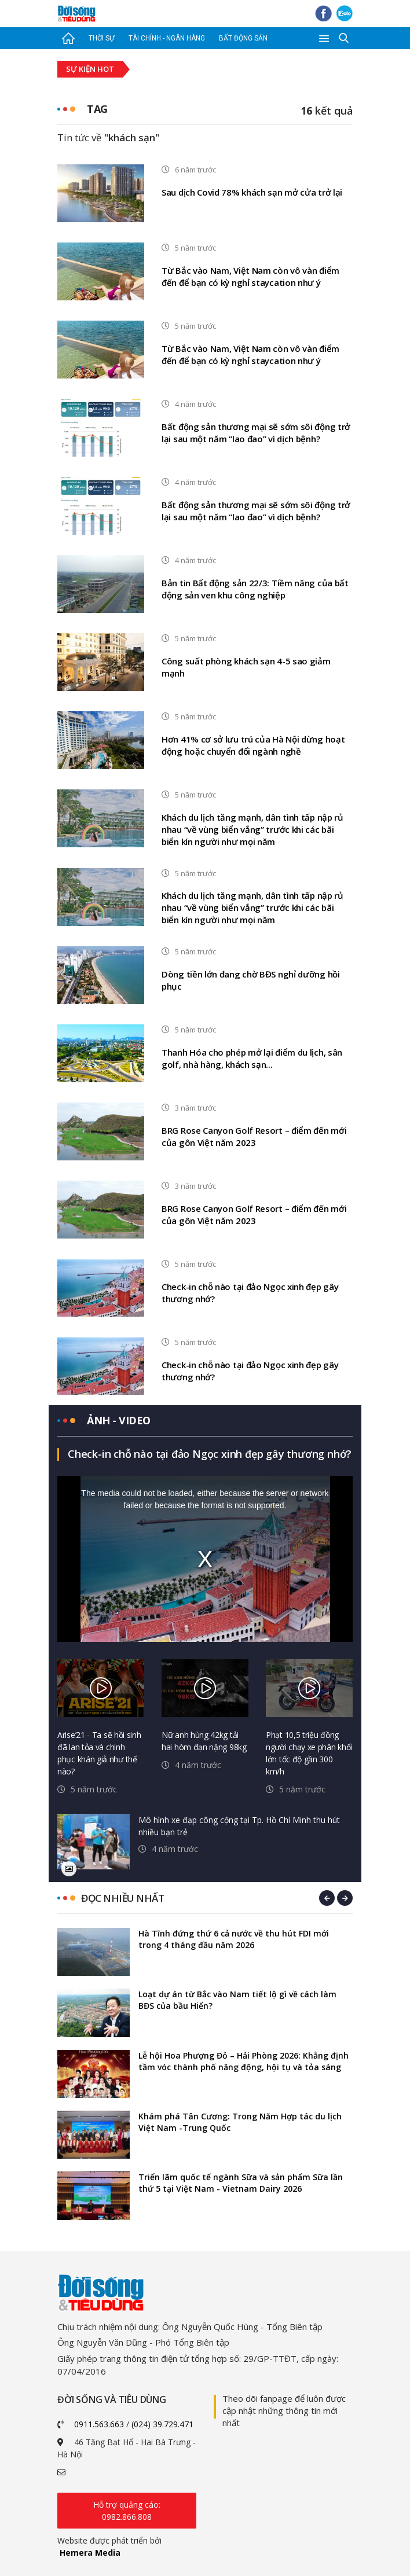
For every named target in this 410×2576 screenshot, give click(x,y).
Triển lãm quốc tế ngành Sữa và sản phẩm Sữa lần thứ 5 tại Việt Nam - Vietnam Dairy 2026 (240, 2183)
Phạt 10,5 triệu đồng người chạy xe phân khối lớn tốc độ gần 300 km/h (309, 1753)
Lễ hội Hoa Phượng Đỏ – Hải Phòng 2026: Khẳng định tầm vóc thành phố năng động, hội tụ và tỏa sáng (243, 2061)
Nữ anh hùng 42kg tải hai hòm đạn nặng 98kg (204, 1740)
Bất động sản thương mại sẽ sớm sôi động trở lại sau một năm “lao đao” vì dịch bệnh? (256, 432)
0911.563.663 (99, 2424)
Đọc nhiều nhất (122, 1898)
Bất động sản (243, 38)
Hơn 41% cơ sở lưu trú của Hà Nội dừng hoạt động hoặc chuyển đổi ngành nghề (253, 745)
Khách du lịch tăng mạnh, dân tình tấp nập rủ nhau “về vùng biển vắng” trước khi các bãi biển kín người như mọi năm (252, 829)
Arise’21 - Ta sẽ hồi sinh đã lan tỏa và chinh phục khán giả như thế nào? (99, 1753)
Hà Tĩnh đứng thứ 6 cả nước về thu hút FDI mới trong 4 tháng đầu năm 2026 (233, 1939)
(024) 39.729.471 (162, 2424)
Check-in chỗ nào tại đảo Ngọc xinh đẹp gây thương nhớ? (250, 1292)
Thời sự (101, 38)
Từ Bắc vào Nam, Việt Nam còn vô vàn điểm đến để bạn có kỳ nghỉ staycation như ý (250, 276)
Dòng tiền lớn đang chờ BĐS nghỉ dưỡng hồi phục (251, 980)
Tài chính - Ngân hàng (167, 38)
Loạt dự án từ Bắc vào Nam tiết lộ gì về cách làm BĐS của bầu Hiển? (237, 2000)
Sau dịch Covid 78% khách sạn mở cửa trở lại (252, 192)
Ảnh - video (119, 1420)
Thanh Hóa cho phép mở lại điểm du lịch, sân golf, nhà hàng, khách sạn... (252, 1058)
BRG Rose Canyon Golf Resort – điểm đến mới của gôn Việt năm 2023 (254, 1136)
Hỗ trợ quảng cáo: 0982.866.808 (126, 2510)
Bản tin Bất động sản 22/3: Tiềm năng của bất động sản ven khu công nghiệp (255, 589)
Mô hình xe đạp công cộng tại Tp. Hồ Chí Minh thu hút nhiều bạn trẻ (239, 1826)
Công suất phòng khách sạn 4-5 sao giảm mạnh (246, 667)
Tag (97, 109)
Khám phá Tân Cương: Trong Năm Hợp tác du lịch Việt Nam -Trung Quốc (240, 2122)
